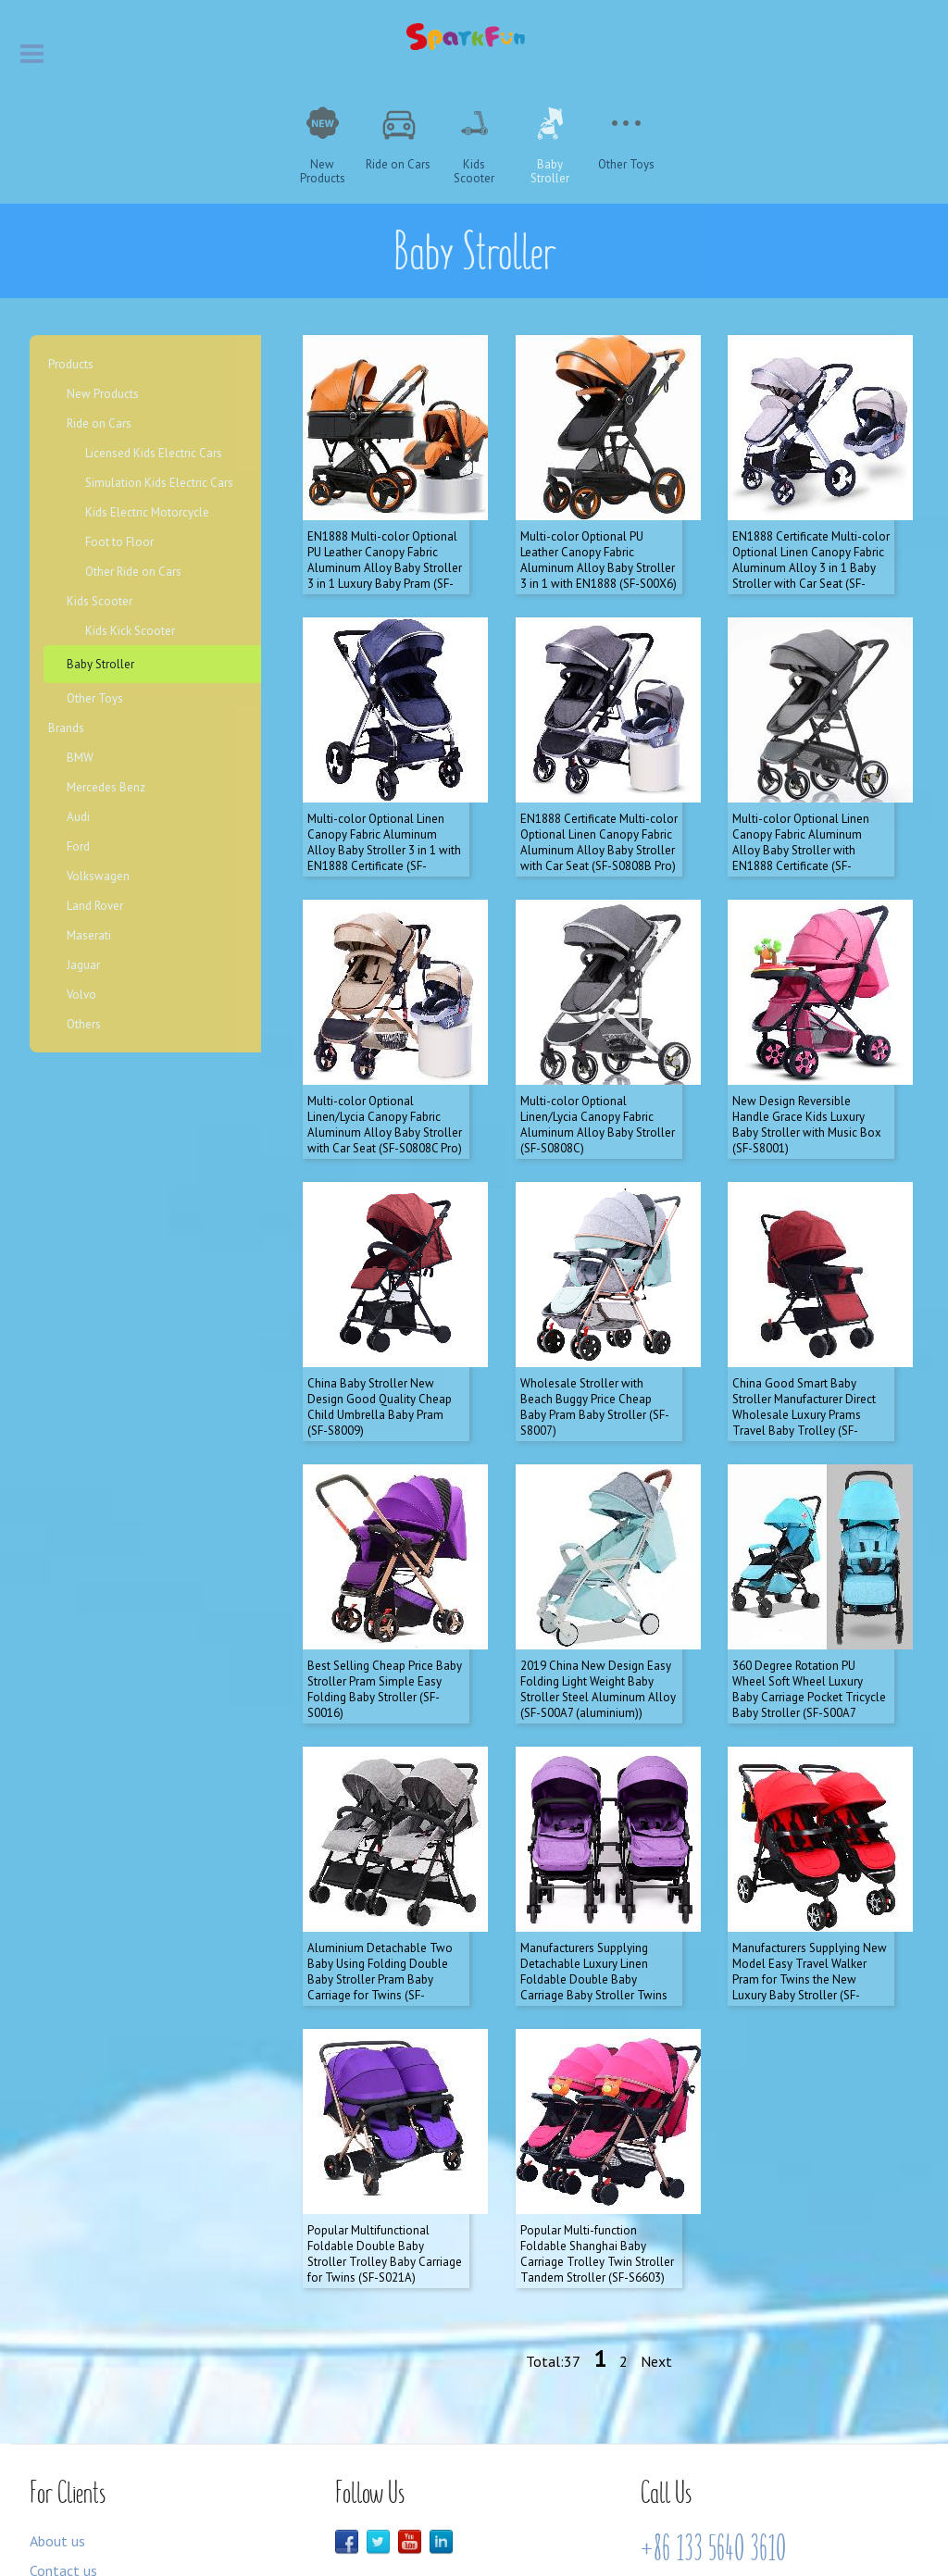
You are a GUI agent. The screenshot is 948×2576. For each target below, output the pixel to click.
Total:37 (553, 2231)
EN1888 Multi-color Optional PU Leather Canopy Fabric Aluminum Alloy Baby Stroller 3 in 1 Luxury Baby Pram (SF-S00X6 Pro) (384, 549)
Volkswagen (98, 876)
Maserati (89, 935)
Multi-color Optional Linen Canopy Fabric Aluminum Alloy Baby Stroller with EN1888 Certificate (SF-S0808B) (800, 813)
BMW (80, 757)
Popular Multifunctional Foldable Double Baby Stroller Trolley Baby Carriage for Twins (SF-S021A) (384, 2124)
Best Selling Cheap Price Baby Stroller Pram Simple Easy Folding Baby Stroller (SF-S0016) (384, 1596)
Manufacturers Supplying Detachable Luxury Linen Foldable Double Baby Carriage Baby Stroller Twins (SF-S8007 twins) (593, 1868)
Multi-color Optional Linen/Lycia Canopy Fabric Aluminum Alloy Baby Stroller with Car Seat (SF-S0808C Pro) (384, 1069)
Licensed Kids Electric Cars (153, 453)
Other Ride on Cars (133, 571)
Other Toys (95, 698)
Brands (66, 728)
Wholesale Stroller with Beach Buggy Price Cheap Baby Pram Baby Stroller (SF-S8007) (594, 1332)
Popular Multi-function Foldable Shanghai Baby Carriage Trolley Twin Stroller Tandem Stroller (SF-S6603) (597, 2124)
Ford (78, 846)
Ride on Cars (99, 423)
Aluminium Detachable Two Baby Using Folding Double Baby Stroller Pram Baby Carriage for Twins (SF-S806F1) (380, 1868)
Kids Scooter (99, 601)
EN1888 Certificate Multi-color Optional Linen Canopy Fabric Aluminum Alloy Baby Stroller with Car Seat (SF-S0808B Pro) (599, 805)
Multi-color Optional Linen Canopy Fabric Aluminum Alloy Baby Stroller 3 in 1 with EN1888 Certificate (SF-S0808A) (384, 813)
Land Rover (95, 906)
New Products (103, 394)
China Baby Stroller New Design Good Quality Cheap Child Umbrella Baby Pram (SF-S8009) (379, 1332)
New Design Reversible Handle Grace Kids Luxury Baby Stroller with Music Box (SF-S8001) (806, 1069)
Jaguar (83, 965)
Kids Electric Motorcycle (147, 512)
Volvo (81, 994)
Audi (78, 817)
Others (84, 1024)
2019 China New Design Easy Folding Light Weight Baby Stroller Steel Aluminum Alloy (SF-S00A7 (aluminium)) (598, 1596)
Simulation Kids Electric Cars (159, 483)
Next (656, 2231)
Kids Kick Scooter (130, 631)
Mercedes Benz (106, 787)
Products (71, 364)
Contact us (63, 2441)
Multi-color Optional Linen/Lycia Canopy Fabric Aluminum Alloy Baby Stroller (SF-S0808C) (597, 1069)
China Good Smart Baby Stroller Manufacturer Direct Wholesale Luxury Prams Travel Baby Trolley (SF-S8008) (804, 1340)
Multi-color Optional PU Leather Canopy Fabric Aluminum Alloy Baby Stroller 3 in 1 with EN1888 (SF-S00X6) (598, 541)
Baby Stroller (100, 664)
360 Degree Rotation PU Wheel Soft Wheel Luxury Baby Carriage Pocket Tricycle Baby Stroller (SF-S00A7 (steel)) (809, 1604)
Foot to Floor (119, 542)
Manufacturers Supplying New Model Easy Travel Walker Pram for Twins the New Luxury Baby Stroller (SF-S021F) (809, 1868)
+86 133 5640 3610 (713, 2418)
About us (57, 2411)
